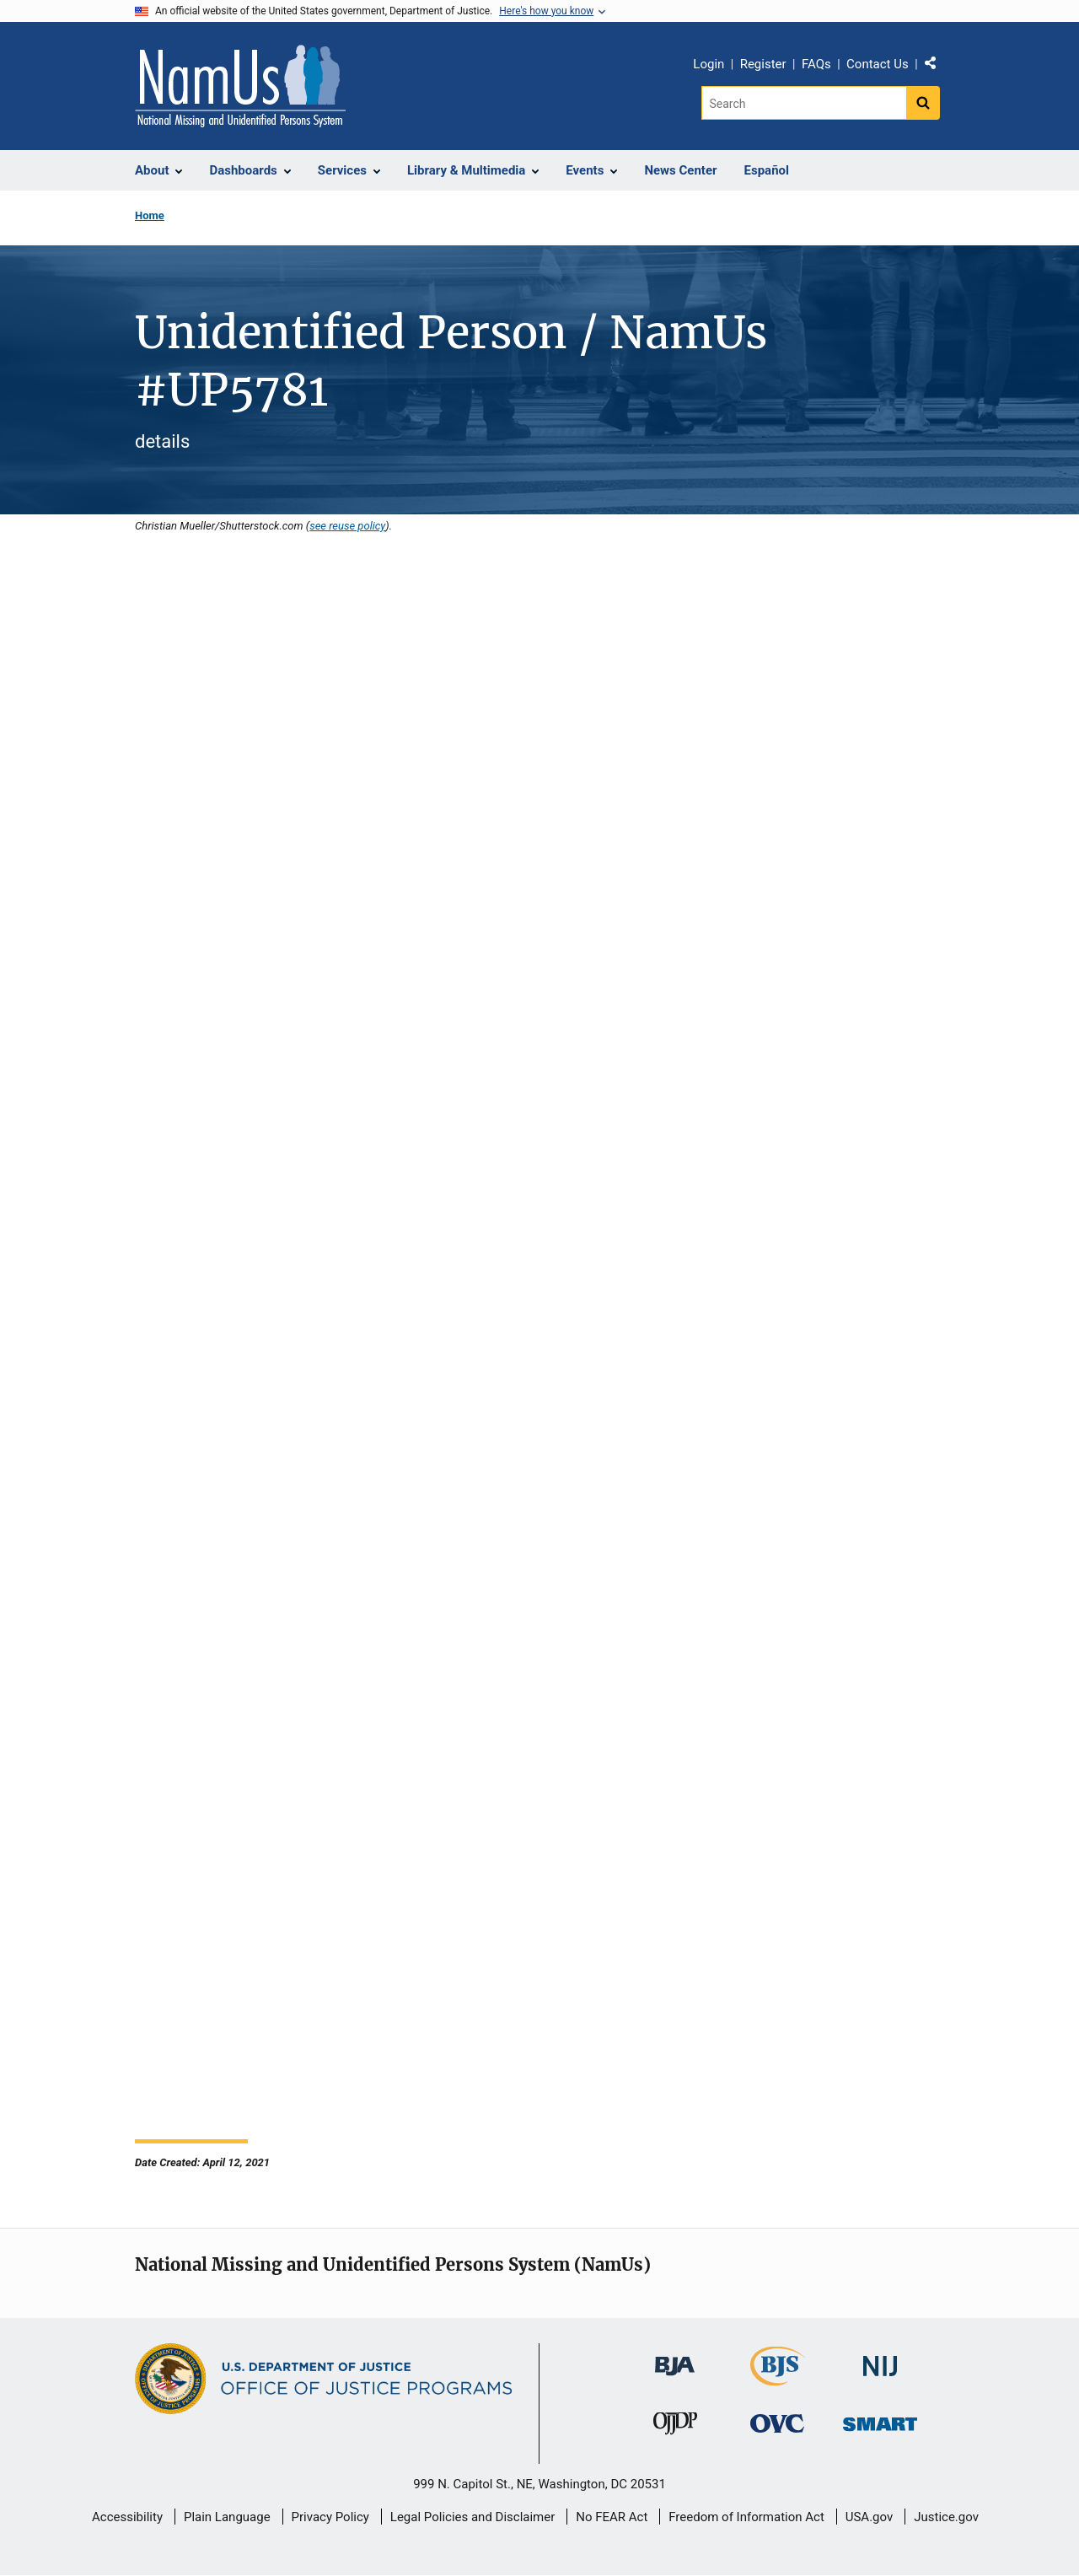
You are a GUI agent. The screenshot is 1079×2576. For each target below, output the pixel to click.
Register (763, 64)
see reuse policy (347, 525)
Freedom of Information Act (746, 2517)
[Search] (803, 103)
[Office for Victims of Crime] (777, 2423)
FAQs (816, 64)
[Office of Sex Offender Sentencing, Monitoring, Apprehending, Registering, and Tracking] (880, 2420)
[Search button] (923, 103)
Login (708, 64)
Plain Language (227, 2517)
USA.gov (869, 2517)
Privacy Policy (330, 2517)
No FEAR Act (611, 2517)
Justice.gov (946, 2517)
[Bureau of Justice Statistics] (777, 2378)
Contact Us (877, 64)
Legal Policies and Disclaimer (472, 2517)
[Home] (240, 86)
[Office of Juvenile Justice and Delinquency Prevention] (675, 2427)
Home (149, 215)
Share (936, 66)
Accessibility (127, 2517)
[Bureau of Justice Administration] (675, 2358)
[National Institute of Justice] (880, 2359)
